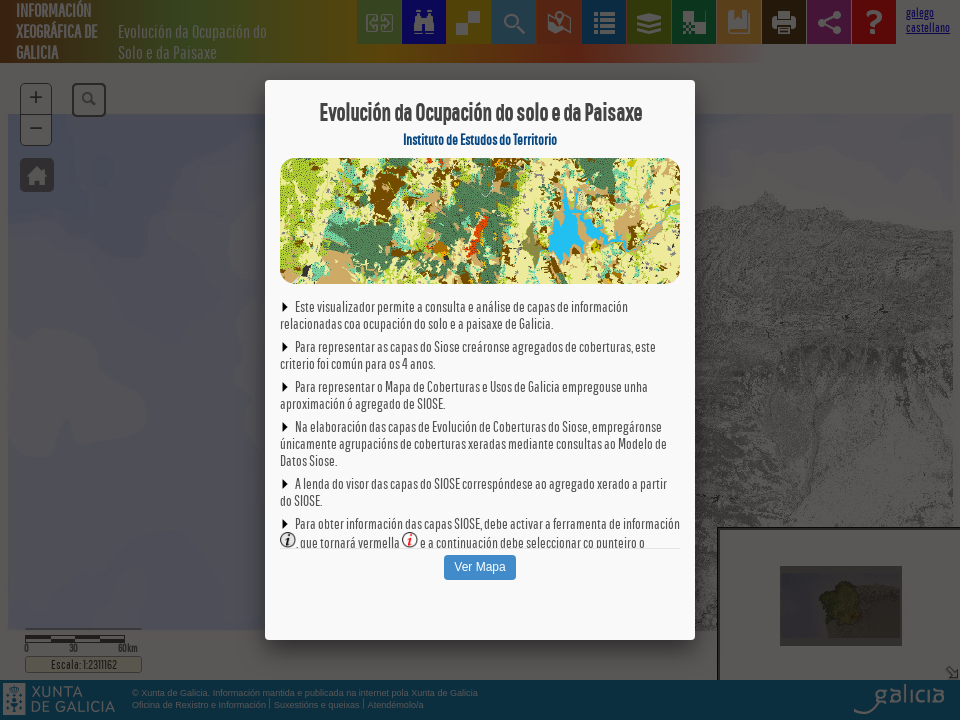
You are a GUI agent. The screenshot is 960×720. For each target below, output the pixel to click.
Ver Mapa (479, 567)
